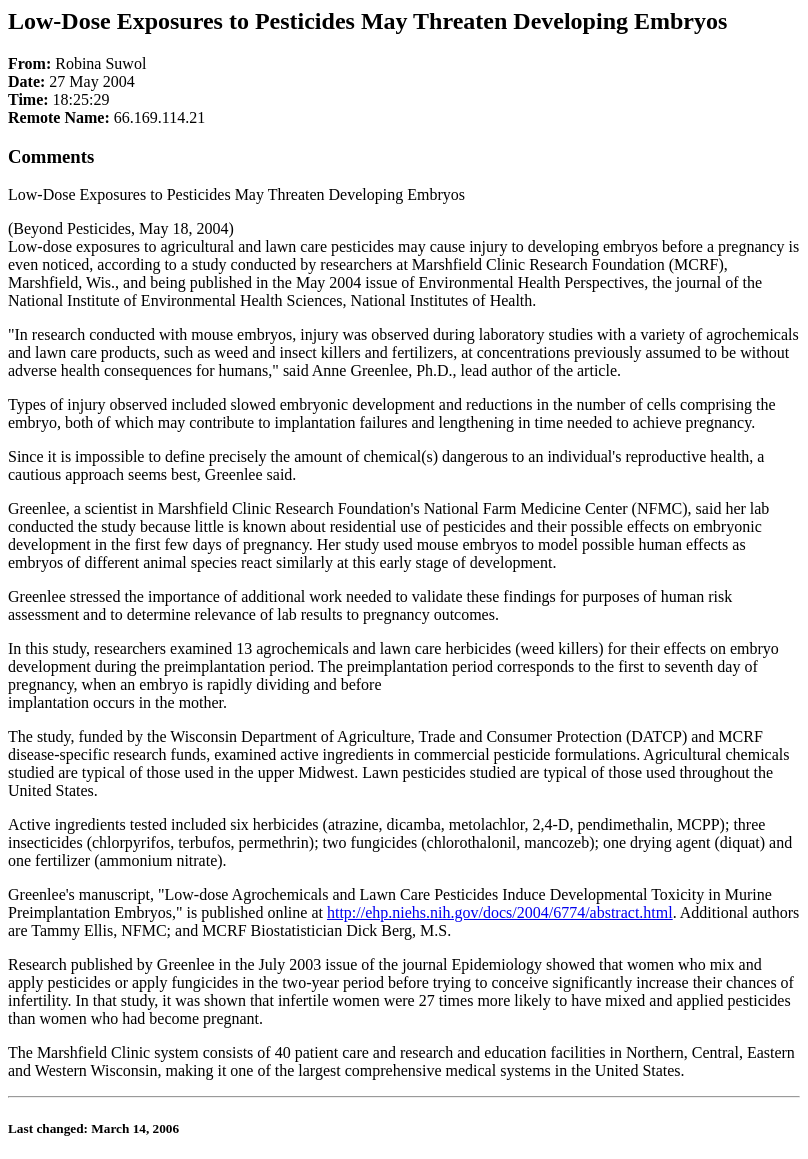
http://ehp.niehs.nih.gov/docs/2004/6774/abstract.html (500, 912)
